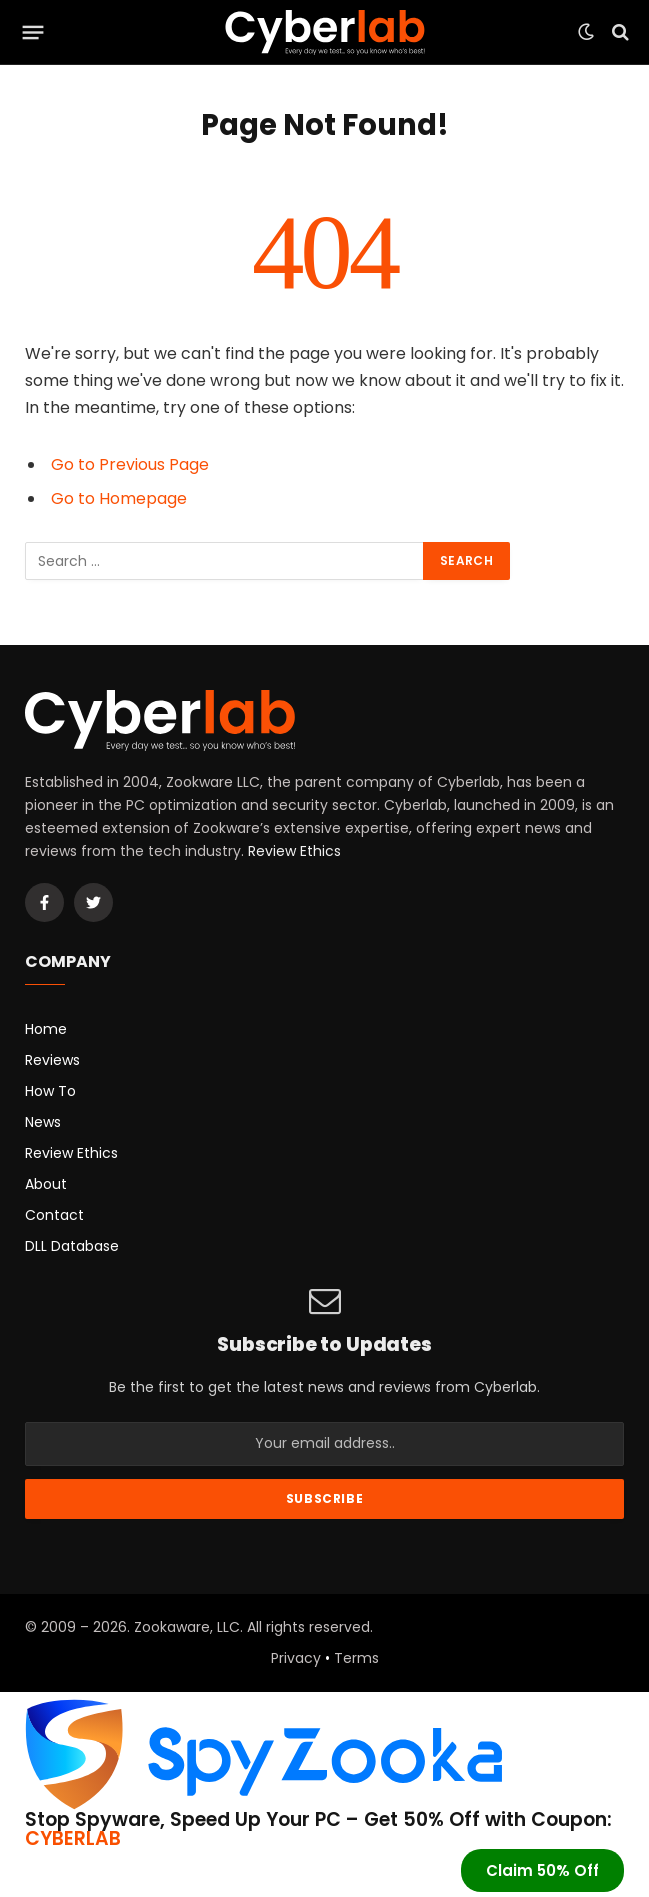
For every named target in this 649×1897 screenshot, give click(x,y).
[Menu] (33, 32)
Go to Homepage (119, 498)
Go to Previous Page (130, 464)
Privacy (296, 1658)
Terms (356, 1658)
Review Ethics (294, 851)
